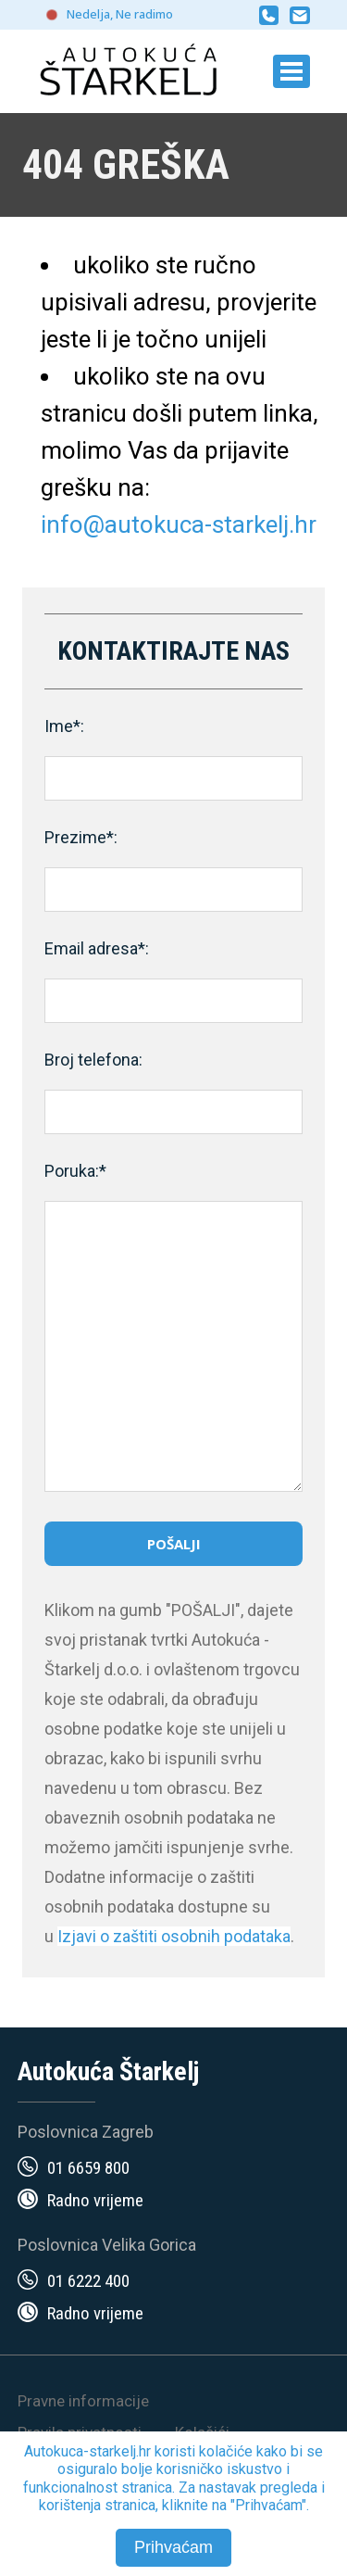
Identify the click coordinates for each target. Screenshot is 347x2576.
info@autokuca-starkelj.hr (178, 524)
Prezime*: (81, 837)
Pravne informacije (83, 2401)
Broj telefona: (93, 1059)
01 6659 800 (88, 2167)
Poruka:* (75, 1171)
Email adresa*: (96, 948)
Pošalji (174, 1543)
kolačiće (226, 2451)
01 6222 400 (88, 2281)
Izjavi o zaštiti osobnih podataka (174, 1936)
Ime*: (64, 726)
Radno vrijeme (95, 2200)
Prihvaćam (173, 2547)
